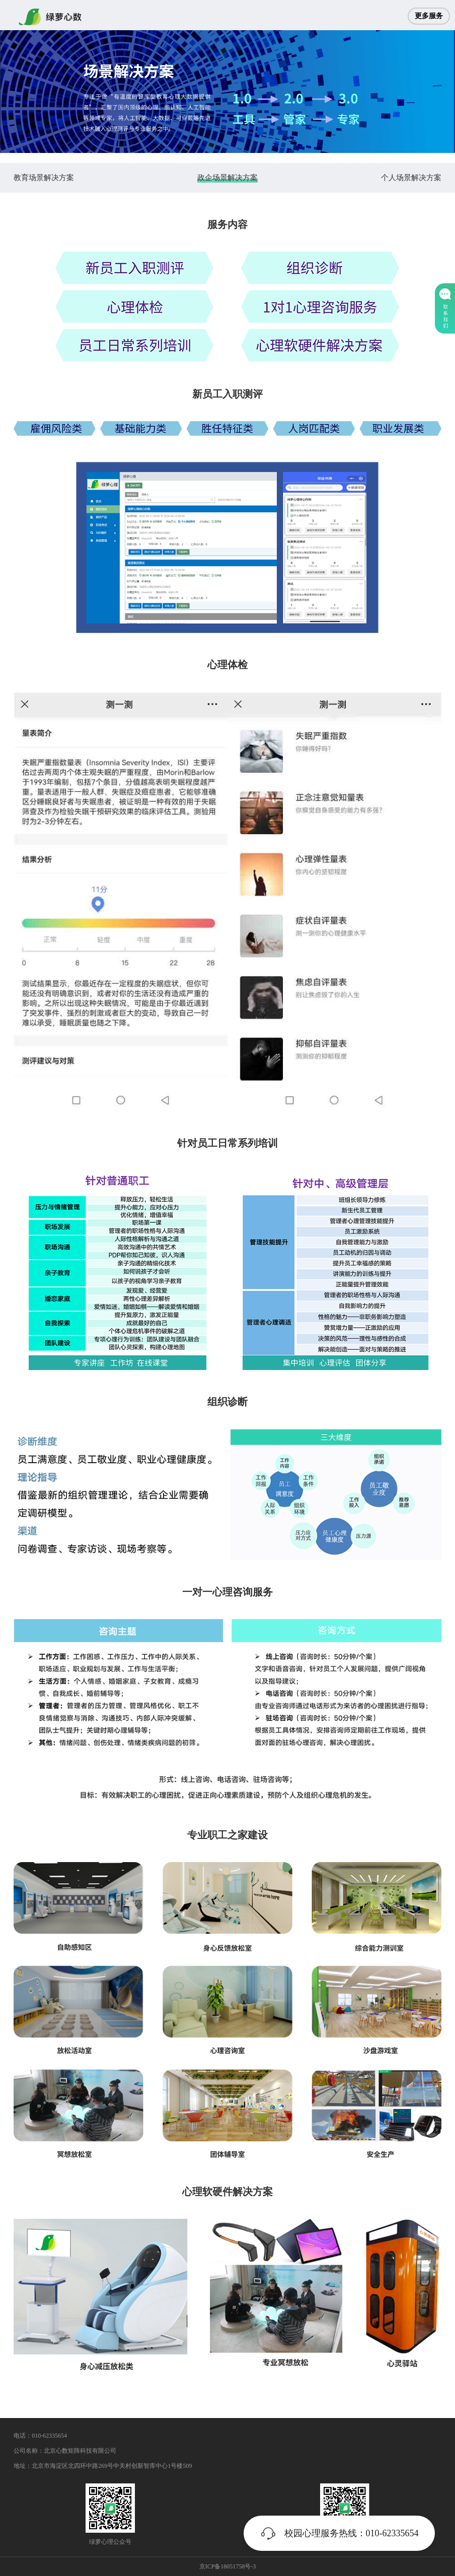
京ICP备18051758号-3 (227, 2566)
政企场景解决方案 (227, 178)
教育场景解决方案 (44, 178)
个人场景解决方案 (411, 178)
